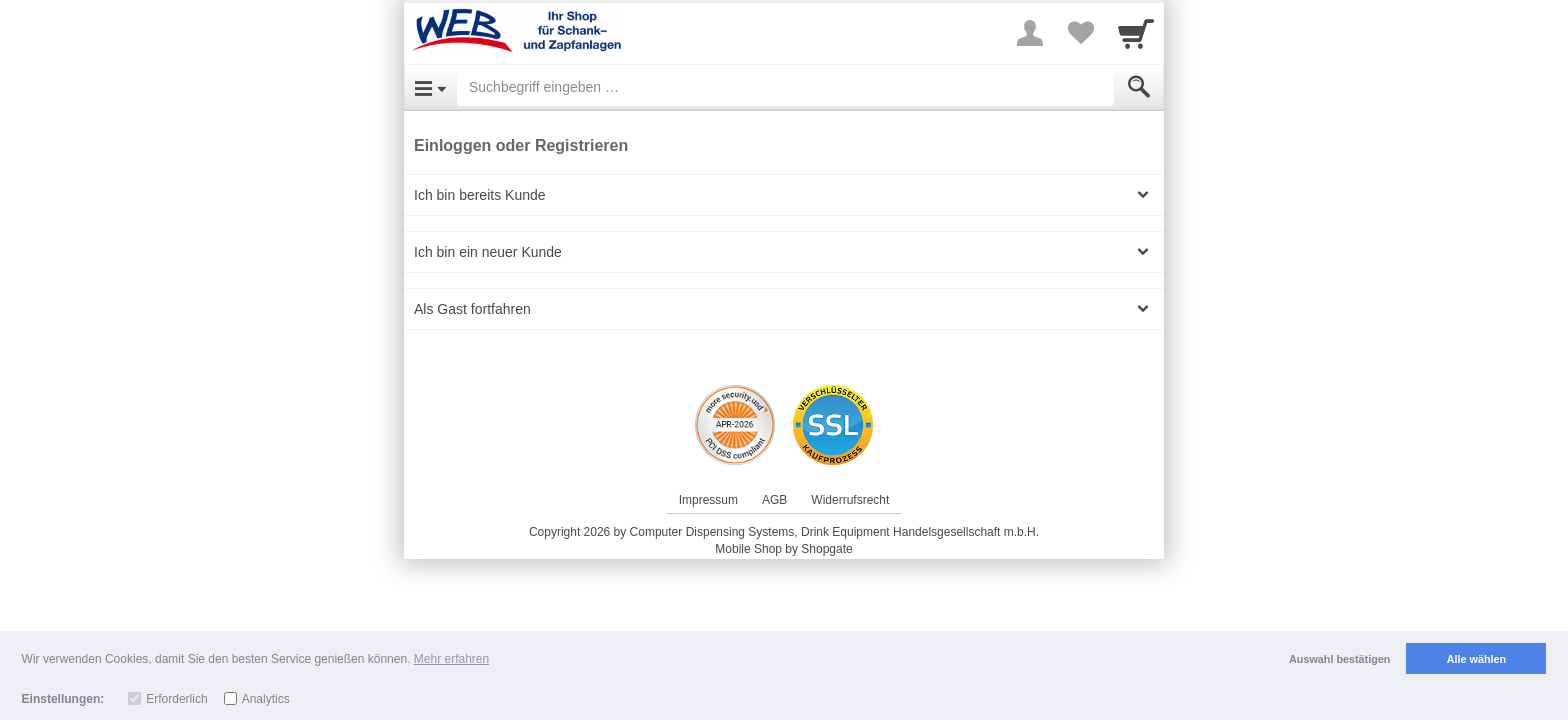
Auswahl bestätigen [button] (1339, 659)
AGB (774, 500)
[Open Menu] (430, 87)
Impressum (708, 500)
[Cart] (1136, 33)
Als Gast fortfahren (472, 309)
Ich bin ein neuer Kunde (488, 252)
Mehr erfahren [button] (451, 659)
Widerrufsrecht (850, 500)
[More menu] (1030, 33)
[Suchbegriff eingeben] (785, 87)
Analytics (266, 699)
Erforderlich (176, 699)
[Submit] (1139, 87)
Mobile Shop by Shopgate (783, 549)
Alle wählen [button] (1476, 659)
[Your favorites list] (1080, 33)
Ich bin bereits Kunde (480, 195)
